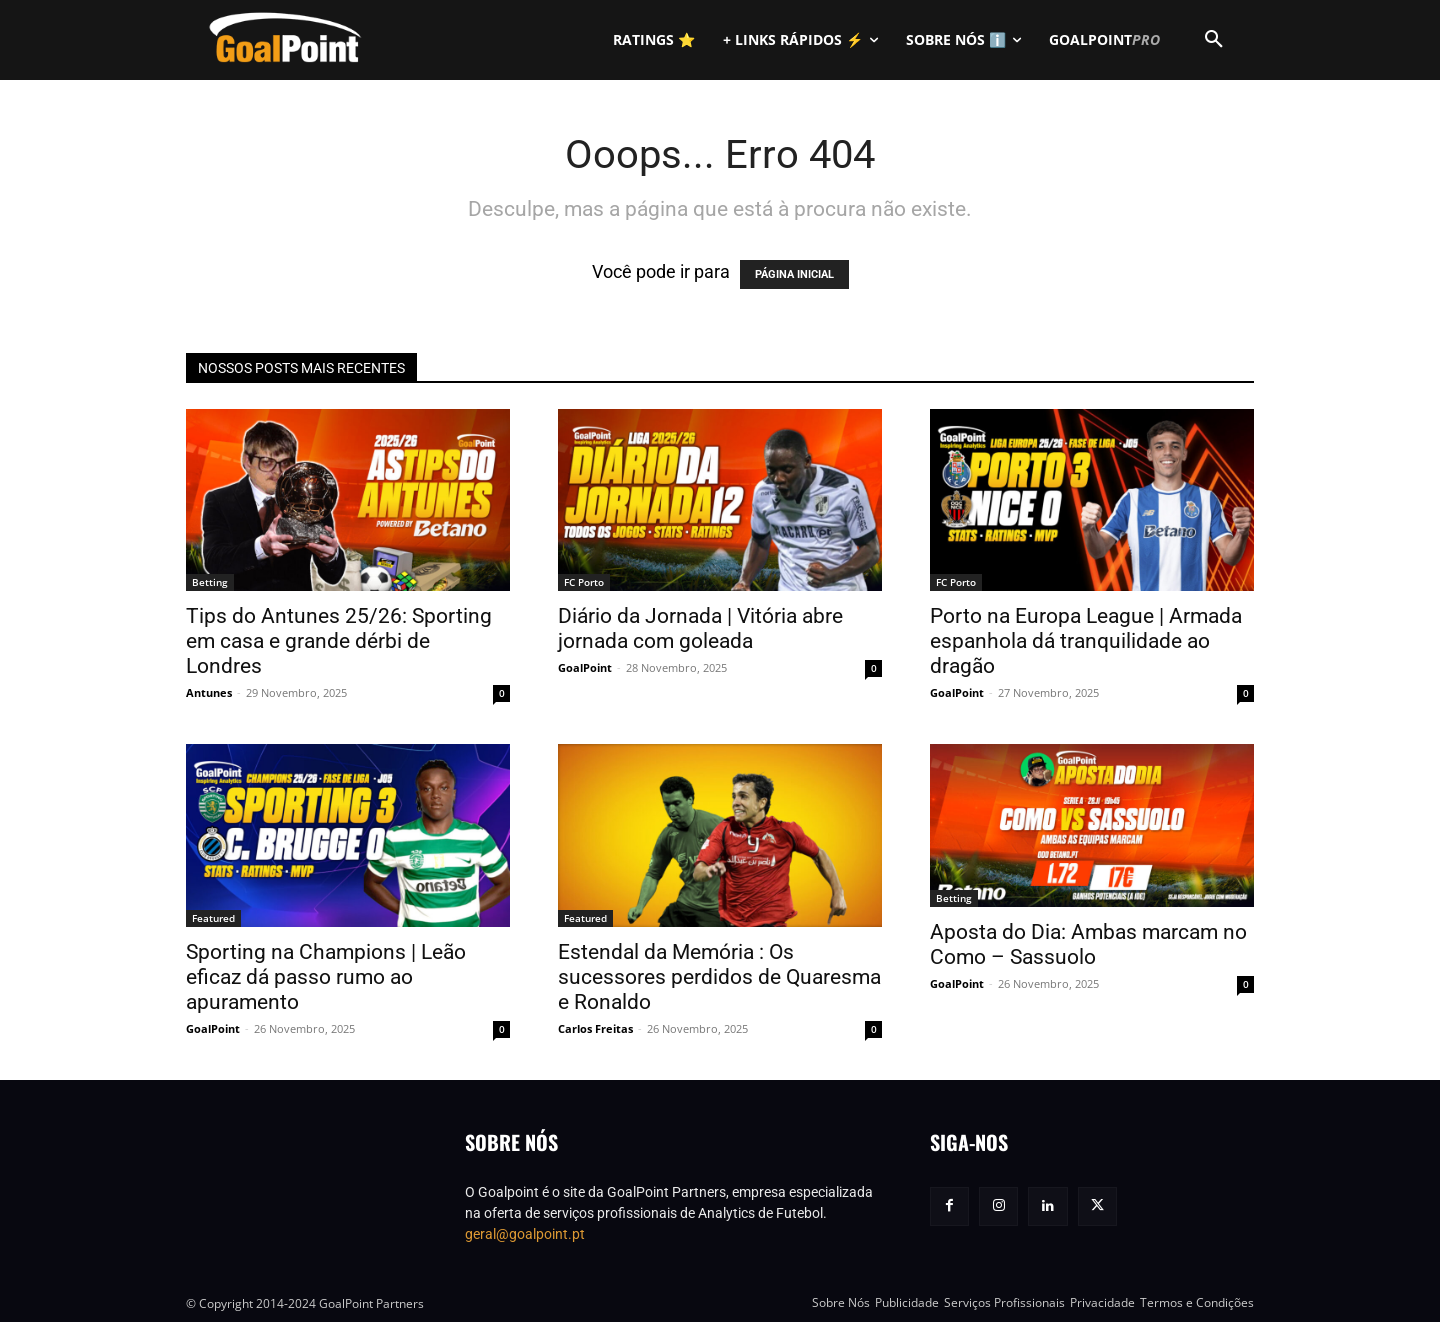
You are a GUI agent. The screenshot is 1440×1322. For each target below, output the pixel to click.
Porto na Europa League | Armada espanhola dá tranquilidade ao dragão (1086, 641)
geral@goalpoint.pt (525, 1234)
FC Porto (584, 582)
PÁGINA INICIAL (794, 274)
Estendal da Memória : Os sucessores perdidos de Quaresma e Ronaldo (719, 977)
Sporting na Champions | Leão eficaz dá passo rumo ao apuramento (326, 977)
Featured (213, 918)
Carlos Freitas (595, 1028)
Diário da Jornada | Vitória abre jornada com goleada (700, 628)
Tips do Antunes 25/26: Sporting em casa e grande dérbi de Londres (339, 641)
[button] (1214, 40)
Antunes (209, 692)
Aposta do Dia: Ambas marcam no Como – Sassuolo (1088, 944)
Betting (210, 582)
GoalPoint (585, 667)
